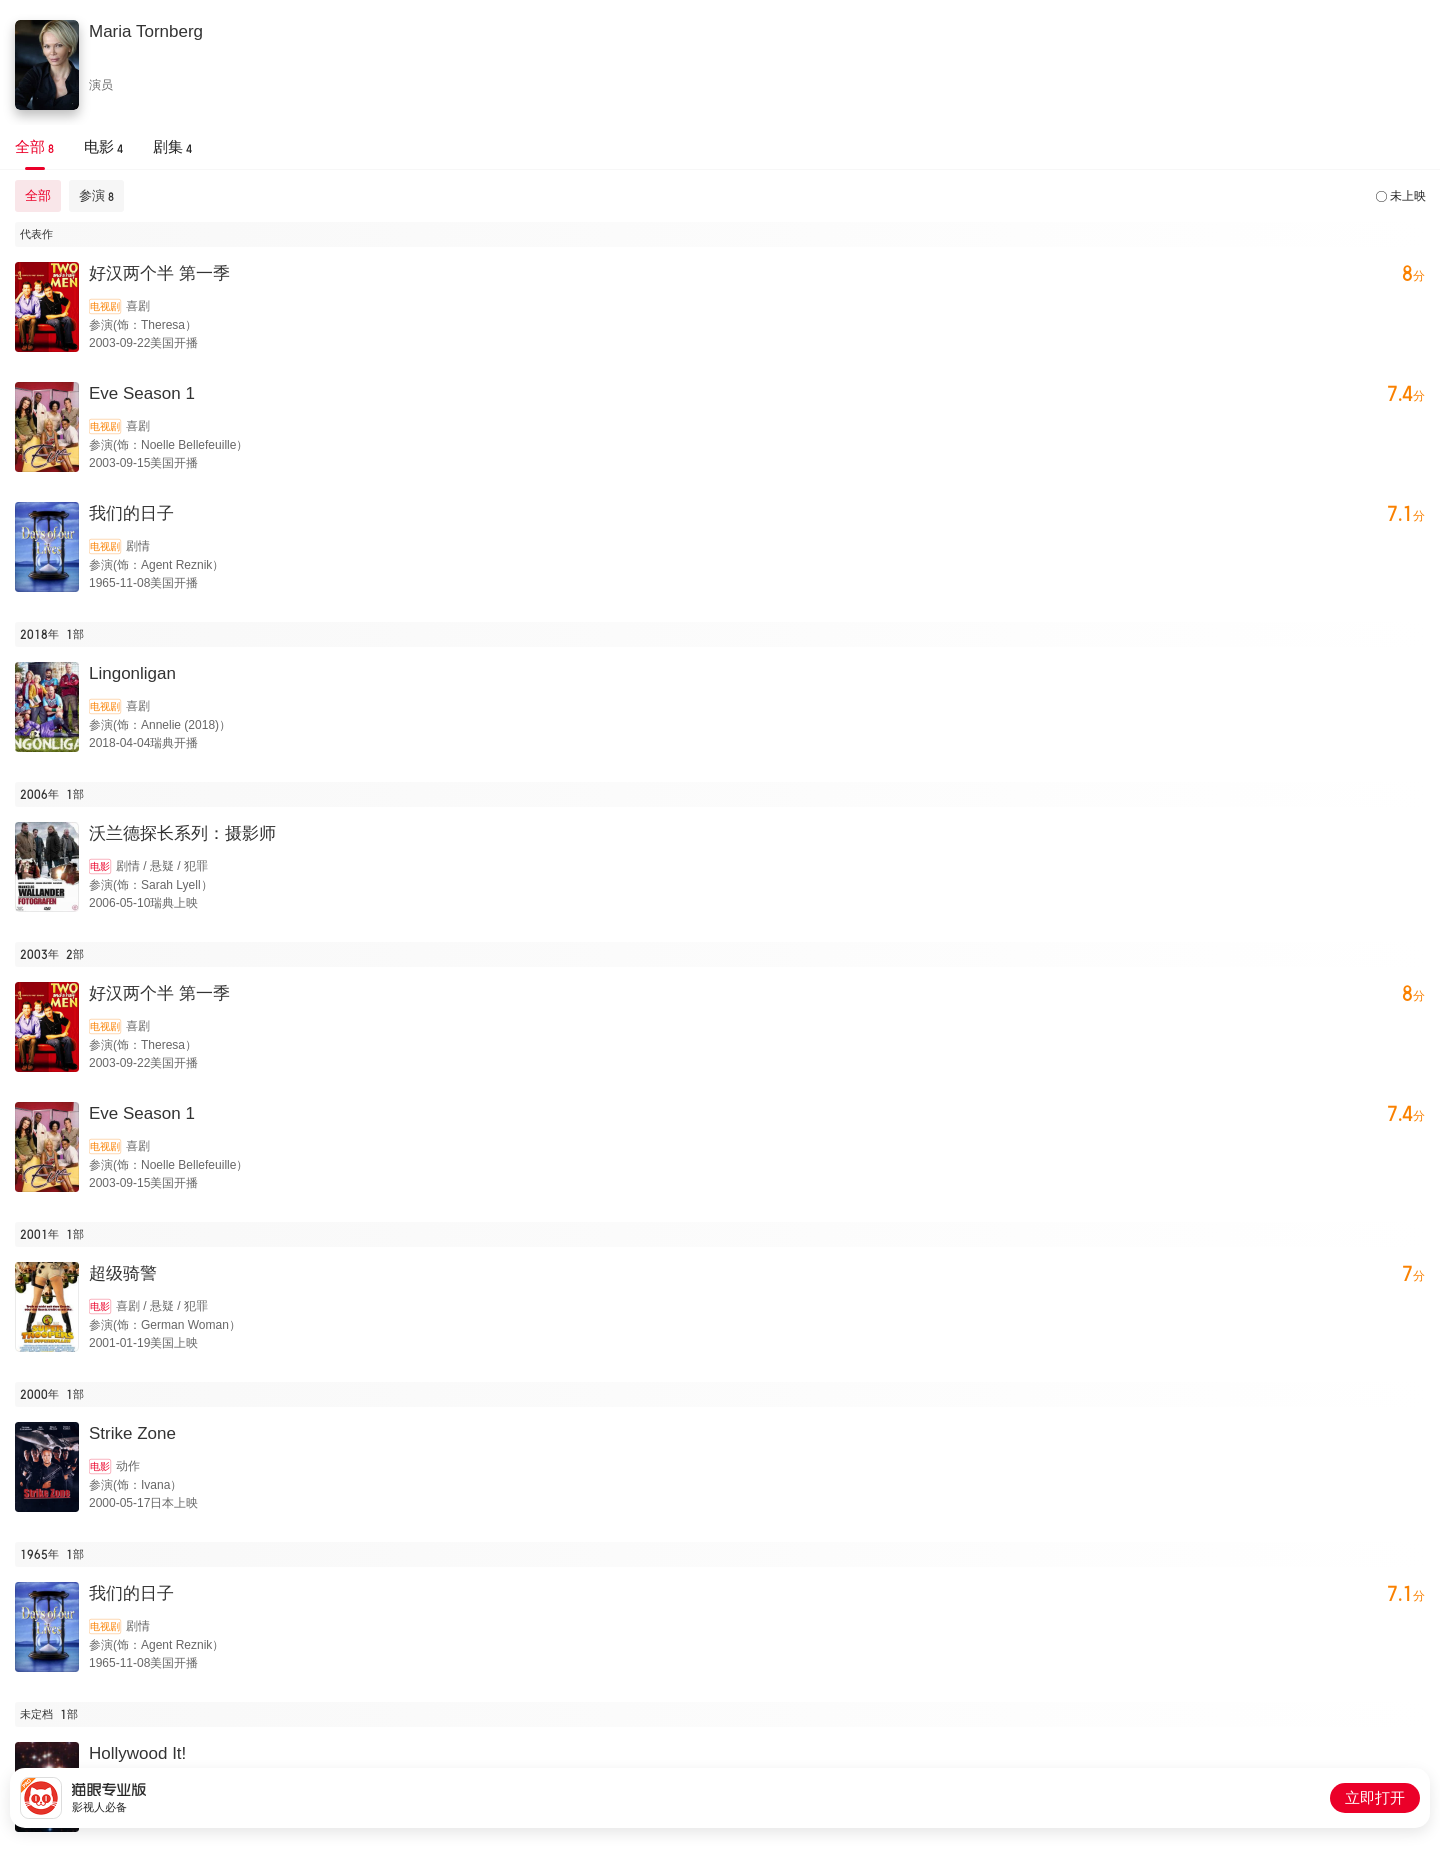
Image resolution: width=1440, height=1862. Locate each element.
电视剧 (105, 306)
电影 (100, 866)
